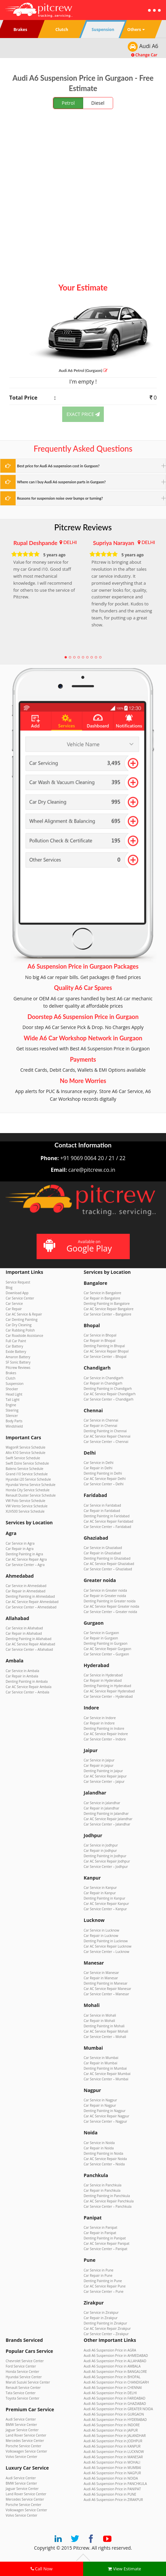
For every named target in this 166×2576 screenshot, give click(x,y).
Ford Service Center (21, 2366)
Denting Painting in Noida (103, 2153)
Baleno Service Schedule (24, 1468)
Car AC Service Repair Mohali (106, 2031)
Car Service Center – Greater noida (110, 1611)
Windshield (14, 1426)
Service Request (18, 1282)
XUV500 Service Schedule (25, 1511)
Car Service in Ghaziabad (103, 1547)
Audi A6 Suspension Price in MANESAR (113, 2457)
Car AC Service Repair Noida (105, 2158)
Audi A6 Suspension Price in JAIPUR (111, 2430)
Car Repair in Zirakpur (101, 2317)
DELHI (70, 542)
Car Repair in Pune (98, 2275)
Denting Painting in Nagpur (105, 2110)
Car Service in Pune (98, 2270)
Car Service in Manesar (101, 1972)
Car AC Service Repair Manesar (107, 1988)
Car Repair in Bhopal (99, 1340)
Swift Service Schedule (23, 1458)
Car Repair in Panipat (100, 2232)
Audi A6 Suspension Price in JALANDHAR (115, 2435)
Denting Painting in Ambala (27, 1681)
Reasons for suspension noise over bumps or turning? (60, 498)
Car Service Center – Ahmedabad (31, 1607)
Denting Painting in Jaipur (103, 1770)
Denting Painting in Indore (104, 1728)
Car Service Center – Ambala (27, 1692)
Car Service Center (20, 1298)
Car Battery (14, 1346)
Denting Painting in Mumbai (105, 2068)
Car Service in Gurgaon (101, 1632)
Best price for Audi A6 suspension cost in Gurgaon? (58, 466)
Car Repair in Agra (20, 1548)
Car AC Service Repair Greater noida (111, 1606)
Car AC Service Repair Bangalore (109, 1309)
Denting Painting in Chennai (105, 1431)
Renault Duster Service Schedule (31, 1495)
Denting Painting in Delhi (103, 1473)
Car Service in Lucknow (101, 1930)
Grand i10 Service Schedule (27, 1474)
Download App (17, 1293)
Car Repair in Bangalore (102, 1298)
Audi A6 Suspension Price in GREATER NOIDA (118, 2409)
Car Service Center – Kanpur (105, 1909)
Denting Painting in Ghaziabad (107, 1558)
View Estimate (124, 2569)
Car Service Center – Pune (104, 2291)
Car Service (14, 1303)
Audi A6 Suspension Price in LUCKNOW (114, 2451)
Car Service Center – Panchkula (108, 2206)
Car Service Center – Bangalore (107, 1314)
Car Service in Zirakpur (101, 2312)
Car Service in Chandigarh (103, 1378)
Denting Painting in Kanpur (104, 1898)
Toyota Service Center (22, 2398)
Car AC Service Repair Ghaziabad (109, 1563)
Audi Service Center (21, 2419)
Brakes (11, 1373)
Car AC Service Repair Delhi (105, 1478)
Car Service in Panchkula (103, 2185)
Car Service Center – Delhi (104, 1484)
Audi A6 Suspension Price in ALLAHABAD (115, 2361)
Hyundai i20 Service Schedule (28, 1479)
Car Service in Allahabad (24, 1628)
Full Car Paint (16, 1341)
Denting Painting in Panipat (105, 2238)
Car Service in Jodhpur (101, 1845)
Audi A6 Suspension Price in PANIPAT (112, 2489)
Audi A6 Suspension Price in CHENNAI (113, 2387)
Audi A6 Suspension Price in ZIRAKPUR (113, 2499)
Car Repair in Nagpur (100, 2105)
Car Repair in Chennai (100, 1425)
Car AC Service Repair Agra (26, 1559)
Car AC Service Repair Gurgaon (107, 1648)
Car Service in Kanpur (100, 1887)
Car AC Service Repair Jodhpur (107, 1861)
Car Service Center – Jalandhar (107, 1824)
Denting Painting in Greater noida (110, 1601)
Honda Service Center (22, 2371)
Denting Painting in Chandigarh (108, 1388)
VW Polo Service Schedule (25, 1500)
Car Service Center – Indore (105, 1739)
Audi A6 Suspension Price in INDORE (112, 2425)
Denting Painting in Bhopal (104, 1346)
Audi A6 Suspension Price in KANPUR (112, 2446)
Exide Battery (16, 1351)
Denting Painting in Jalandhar (106, 1813)
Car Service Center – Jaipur (104, 1781)
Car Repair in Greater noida (105, 1595)
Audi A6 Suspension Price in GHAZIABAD (115, 2403)
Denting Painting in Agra (24, 1554)
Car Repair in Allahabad (24, 1633)
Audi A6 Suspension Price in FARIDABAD (115, 2398)
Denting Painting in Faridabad (107, 1516)
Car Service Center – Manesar (106, 1994)
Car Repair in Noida (99, 2148)
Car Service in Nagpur (100, 2100)
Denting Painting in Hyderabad (107, 1685)
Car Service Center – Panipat (105, 2248)
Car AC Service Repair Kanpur (106, 1903)
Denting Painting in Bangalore (107, 1303)
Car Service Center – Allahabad (29, 1649)
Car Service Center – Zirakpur (106, 2334)
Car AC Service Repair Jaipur (105, 1776)
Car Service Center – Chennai (106, 1441)
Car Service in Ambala (22, 1670)
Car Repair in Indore (99, 1723)
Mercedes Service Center (25, 2440)
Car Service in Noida (99, 2142)
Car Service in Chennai (101, 1420)
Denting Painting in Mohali (104, 2026)
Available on (82, 1246)
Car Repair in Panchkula (102, 2190)
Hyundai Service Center (24, 2377)
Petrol (68, 103)
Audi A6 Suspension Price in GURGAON (114, 2414)
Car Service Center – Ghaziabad (108, 1569)
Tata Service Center (21, 2393)
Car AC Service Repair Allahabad (30, 1644)
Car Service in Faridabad (102, 1505)
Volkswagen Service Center (26, 2451)
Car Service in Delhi (99, 1462)
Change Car (144, 55)
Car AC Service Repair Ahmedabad (32, 1601)
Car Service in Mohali (100, 2015)
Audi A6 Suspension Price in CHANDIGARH (116, 2382)
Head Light (14, 1394)
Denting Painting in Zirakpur (105, 2323)
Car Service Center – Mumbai (106, 2079)
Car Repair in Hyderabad (103, 1680)
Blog (9, 1287)
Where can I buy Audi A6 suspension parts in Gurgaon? (61, 482)
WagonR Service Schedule (25, 1447)
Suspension (15, 1383)
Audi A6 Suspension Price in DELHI (110, 2393)
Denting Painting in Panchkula (107, 2195)
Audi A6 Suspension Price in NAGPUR (112, 2473)
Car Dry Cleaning (19, 1325)
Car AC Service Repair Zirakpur (107, 2328)
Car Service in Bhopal (100, 1335)
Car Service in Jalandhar (102, 1802)
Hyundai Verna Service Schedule (31, 1484)
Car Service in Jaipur (99, 1760)
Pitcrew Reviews (83, 527)
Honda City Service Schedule (28, 1490)
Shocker (12, 1389)
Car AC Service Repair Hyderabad (109, 1691)
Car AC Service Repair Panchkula (109, 2201)
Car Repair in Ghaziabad (102, 1553)
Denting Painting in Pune (103, 2280)
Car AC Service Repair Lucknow (107, 1946)
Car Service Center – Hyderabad (108, 1696)
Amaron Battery (18, 1357)
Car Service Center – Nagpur (105, 2121)
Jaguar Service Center (22, 2430)
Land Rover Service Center (26, 2435)
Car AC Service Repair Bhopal (106, 1351)
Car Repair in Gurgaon (101, 1638)
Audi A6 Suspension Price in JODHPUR (113, 2441)
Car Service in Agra (20, 1543)
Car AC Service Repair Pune (105, 2286)
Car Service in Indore (100, 1717)
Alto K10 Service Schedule (25, 1452)
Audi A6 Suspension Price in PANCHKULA (115, 2483)
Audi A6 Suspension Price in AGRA (110, 2350)
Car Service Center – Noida (104, 2164)
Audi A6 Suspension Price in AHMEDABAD (116, 2355)
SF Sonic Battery (18, 1362)
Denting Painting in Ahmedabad (30, 1596)
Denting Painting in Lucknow (106, 1941)
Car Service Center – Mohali (105, 2036)
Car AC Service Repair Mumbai (107, 2073)
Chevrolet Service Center (25, 2361)
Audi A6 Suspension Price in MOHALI (112, 2462)
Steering (12, 1410)
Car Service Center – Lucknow (106, 1951)
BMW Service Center (21, 2424)
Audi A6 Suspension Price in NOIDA (111, 2478)
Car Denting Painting (22, 1319)
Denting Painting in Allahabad (28, 1638)
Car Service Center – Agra (25, 1564)
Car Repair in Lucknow (101, 1935)
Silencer (12, 1415)
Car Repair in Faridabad (102, 1510)
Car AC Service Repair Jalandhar (108, 1819)
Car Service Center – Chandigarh (109, 1399)
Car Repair (14, 1309)
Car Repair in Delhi (98, 1468)
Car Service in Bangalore (102, 1293)
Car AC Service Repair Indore (106, 1733)
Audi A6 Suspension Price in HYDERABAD (115, 2419)
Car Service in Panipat (100, 2227)
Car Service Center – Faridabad (107, 1526)
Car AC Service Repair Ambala (28, 1686)
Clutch (10, 1378)
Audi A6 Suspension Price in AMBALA (112, 2366)
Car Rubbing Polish (20, 1330)
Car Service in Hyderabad (103, 1675)
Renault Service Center (23, 2387)
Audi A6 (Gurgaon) (83, 370)
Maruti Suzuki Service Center (28, 2382)
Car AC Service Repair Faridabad (108, 1521)
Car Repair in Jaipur (99, 1765)
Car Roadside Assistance (24, 1335)
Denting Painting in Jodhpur (105, 1856)
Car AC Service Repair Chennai (107, 1436)
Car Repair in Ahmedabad (25, 1591)
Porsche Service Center (23, 2446)
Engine (11, 1405)
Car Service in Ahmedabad (26, 1585)
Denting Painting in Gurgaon (106, 1643)
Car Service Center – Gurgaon (106, 1654)
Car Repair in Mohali (99, 2020)
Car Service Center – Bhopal (105, 1356)
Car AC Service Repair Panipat (107, 2243)
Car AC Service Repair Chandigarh (110, 1394)
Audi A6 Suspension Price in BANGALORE (115, 2371)
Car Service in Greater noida (105, 1590)
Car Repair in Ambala (22, 1676)
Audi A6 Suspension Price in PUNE (110, 2494)
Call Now (42, 2569)
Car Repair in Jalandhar (101, 1808)
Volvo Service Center (21, 2456)
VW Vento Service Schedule (27, 1506)
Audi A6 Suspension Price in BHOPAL (112, 2377)
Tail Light (13, 1399)
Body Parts (14, 1421)
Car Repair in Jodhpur (100, 1850)
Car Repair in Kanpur (100, 1893)
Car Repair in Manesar (101, 1978)
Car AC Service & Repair (24, 1314)
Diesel (97, 103)
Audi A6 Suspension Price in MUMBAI (112, 2467)
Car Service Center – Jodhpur (106, 1866)
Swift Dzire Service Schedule (27, 1463)
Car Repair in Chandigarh (103, 1383)
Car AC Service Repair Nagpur (106, 2116)
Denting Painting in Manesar (106, 1983)
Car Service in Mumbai (101, 2057)
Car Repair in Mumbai (100, 2063)
